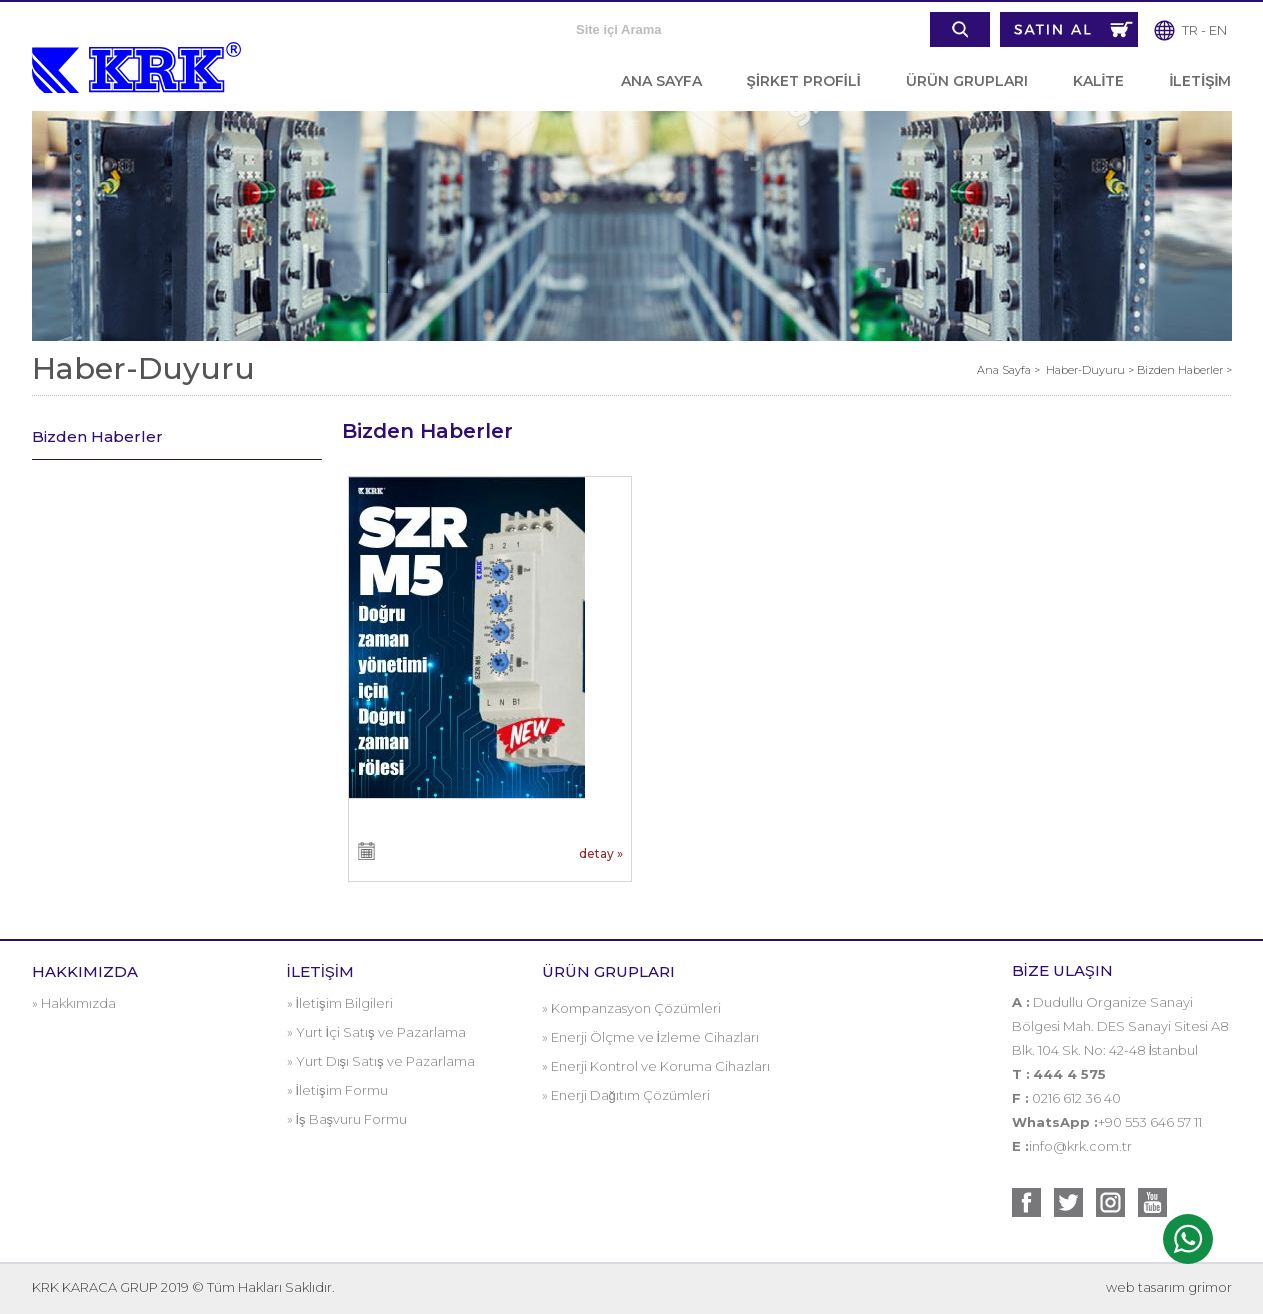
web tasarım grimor (1169, 1287)
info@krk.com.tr (1080, 1146)
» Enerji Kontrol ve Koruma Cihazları (656, 1066)
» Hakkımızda (74, 1003)
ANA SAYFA (661, 81)
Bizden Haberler (97, 436)
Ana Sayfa (1005, 370)
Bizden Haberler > (1184, 370)
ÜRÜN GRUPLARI (967, 81)
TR (1190, 30)
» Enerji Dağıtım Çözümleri (626, 1095)
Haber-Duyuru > (1091, 370)
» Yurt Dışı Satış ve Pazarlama (381, 1061)
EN (1218, 30)
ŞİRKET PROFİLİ (804, 81)
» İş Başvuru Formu (347, 1119)
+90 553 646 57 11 (1150, 1122)
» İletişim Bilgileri (340, 1003)
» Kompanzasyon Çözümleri (631, 1008)
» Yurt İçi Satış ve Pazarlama (376, 1032)
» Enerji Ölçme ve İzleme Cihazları (651, 1037)
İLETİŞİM (1200, 81)
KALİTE (1099, 81)
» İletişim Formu (337, 1090)
